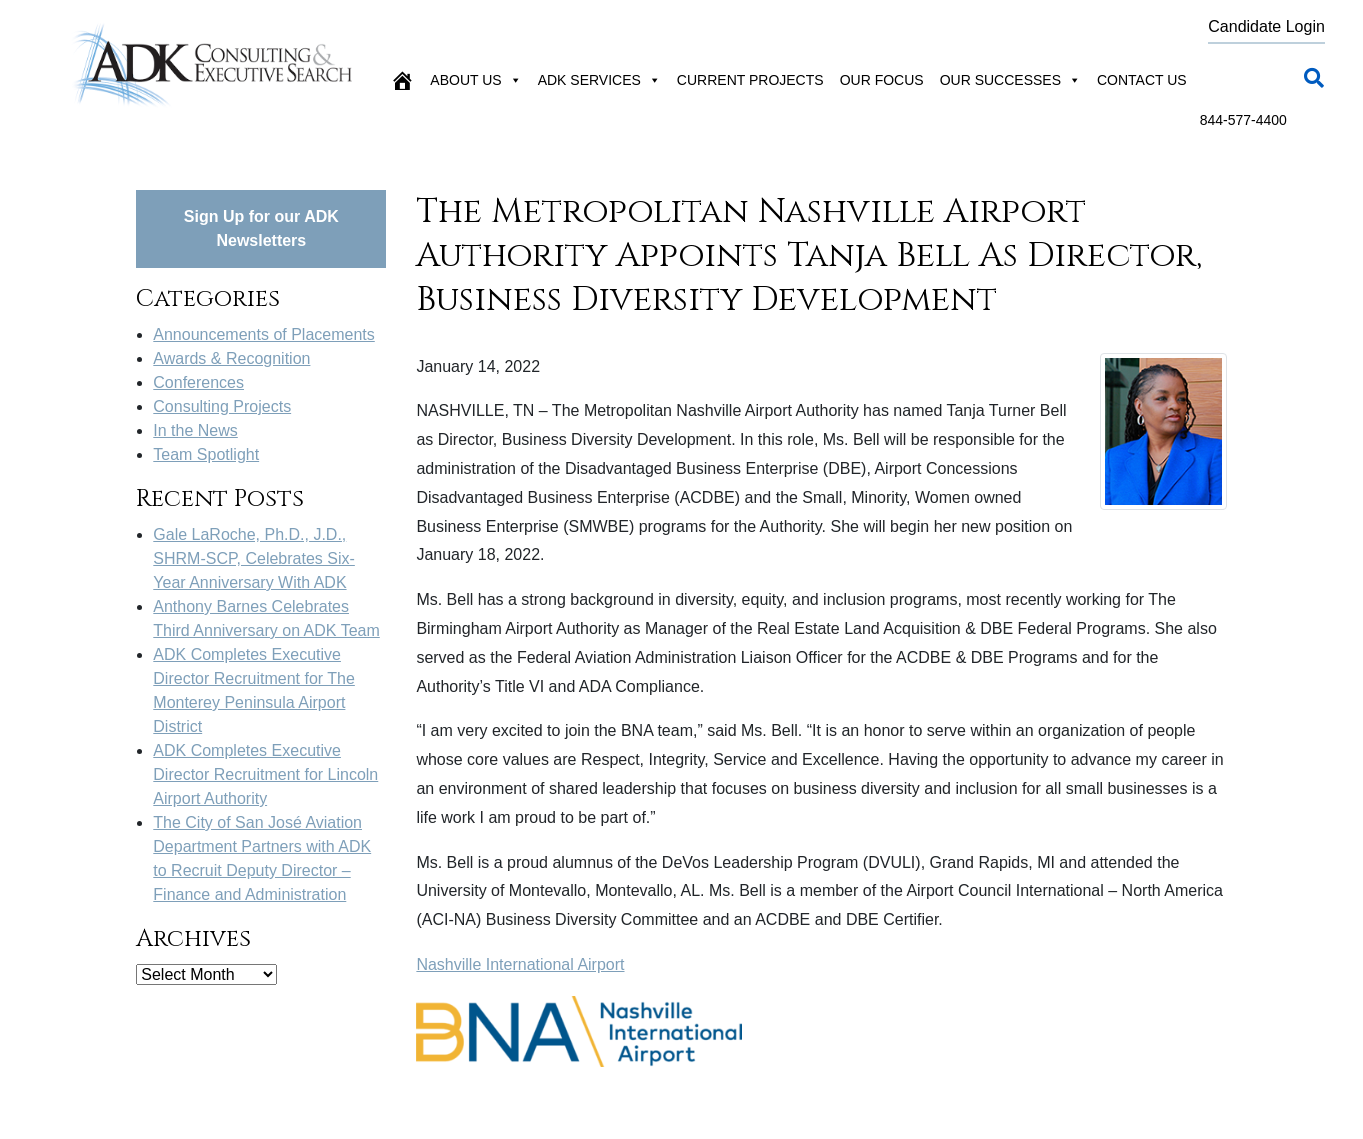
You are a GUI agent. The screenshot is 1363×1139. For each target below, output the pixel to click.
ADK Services (599, 80)
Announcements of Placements (263, 334)
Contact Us (1142, 80)
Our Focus (882, 80)
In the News (195, 430)
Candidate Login (1266, 26)
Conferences (198, 382)
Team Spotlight (206, 454)
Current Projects (750, 80)
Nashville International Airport (520, 964)
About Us (475, 80)
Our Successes (1010, 80)
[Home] (402, 80)
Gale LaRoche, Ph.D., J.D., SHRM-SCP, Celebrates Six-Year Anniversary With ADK (254, 558)
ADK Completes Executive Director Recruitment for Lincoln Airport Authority (265, 774)
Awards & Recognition (231, 358)
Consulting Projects (222, 406)
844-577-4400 (1243, 120)
